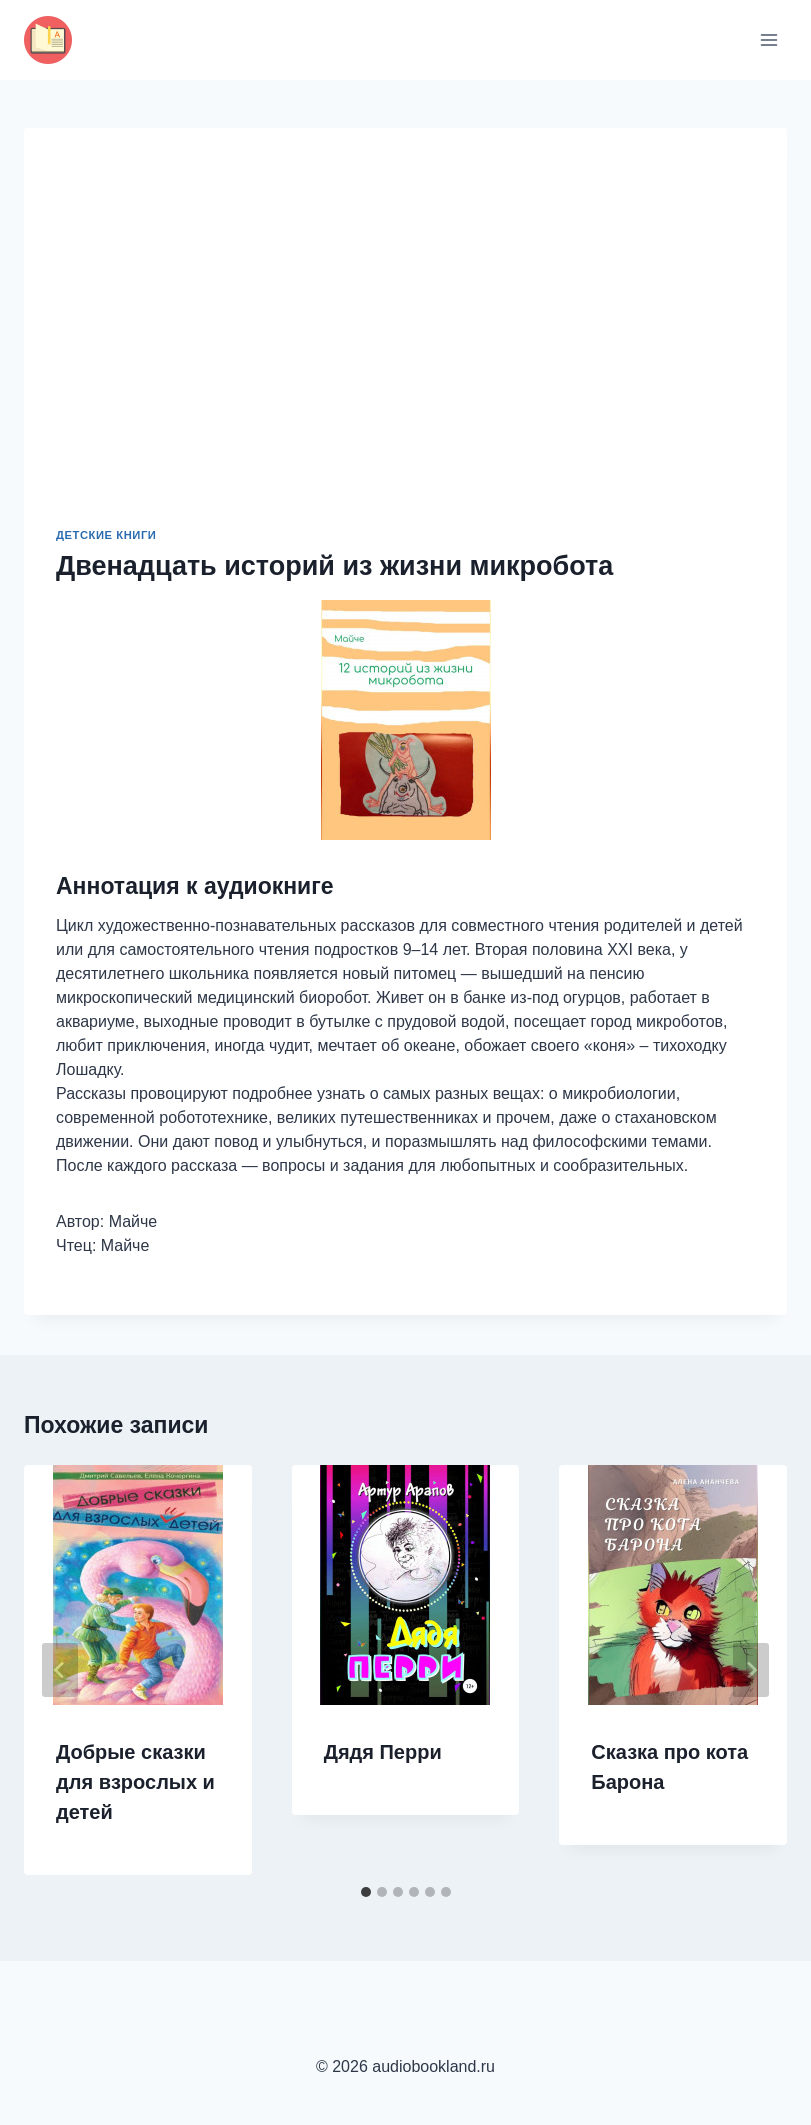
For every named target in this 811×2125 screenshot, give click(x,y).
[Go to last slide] (60, 1670)
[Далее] (751, 1670)
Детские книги (106, 535)
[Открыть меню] (768, 39)
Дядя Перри (383, 1752)
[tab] (366, 1892)
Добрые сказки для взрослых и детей (135, 1782)
